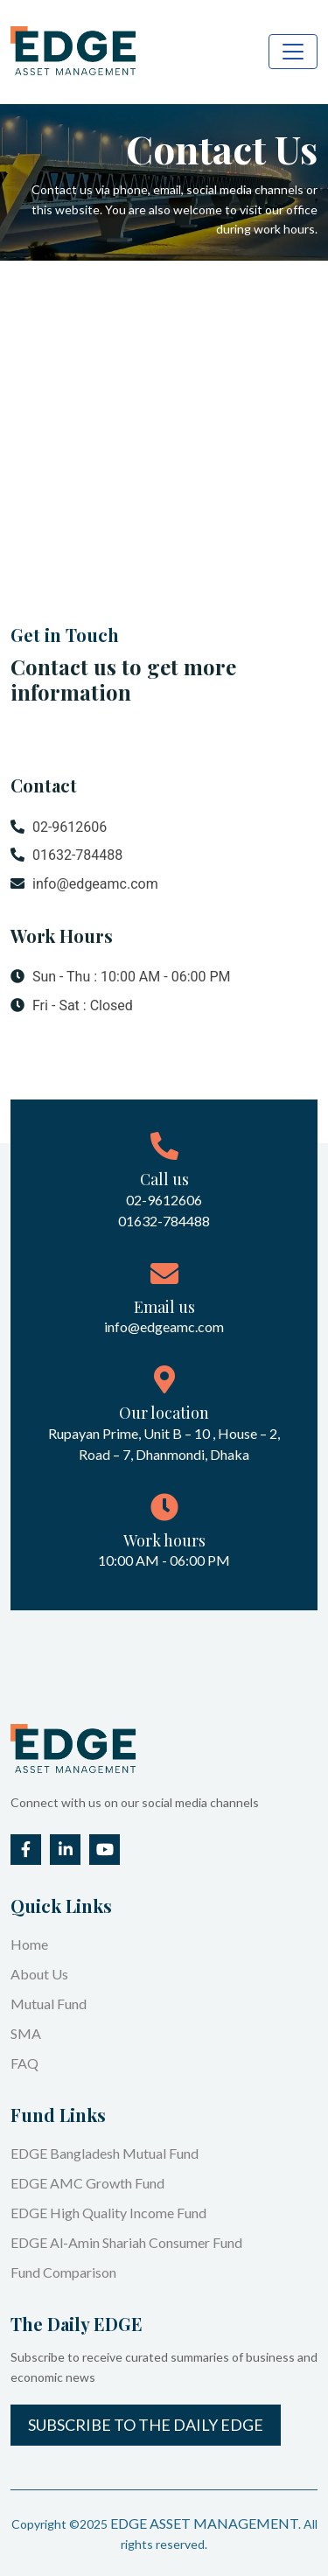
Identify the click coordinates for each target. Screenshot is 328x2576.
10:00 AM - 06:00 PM (164, 1560)
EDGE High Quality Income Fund (108, 2212)
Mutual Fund (48, 2003)
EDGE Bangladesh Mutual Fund (104, 2153)
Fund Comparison (63, 2272)
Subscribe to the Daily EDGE (145, 2424)
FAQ (24, 2063)
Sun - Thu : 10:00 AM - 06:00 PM (120, 977)
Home (29, 1944)
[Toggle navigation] (293, 51)
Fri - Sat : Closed (71, 1005)
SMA (25, 2033)
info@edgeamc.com (84, 884)
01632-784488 (66, 855)
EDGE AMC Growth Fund (87, 2183)
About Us (39, 1973)
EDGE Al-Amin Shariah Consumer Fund (126, 2242)
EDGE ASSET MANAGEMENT (203, 2523)
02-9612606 (58, 827)
